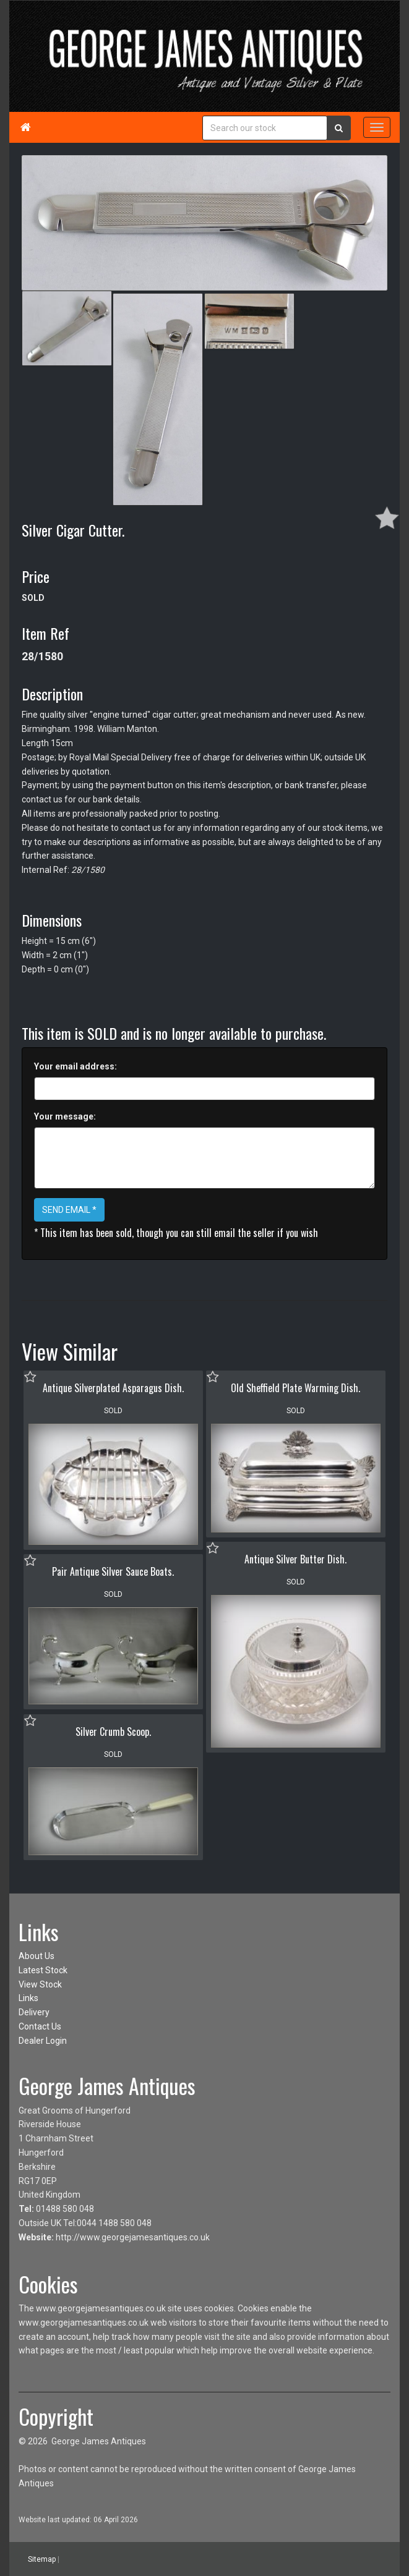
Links (28, 1998)
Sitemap (42, 2559)
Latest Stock (43, 1970)
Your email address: (75, 1066)
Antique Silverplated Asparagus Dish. (113, 1387)
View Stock (40, 1984)
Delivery (34, 2012)
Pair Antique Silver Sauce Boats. (113, 1571)
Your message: (65, 1116)
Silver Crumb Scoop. (113, 1731)
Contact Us (40, 2026)
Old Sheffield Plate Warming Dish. (295, 1387)
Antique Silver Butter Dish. (295, 1559)
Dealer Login (43, 2041)
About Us (36, 1956)
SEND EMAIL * (69, 1210)
